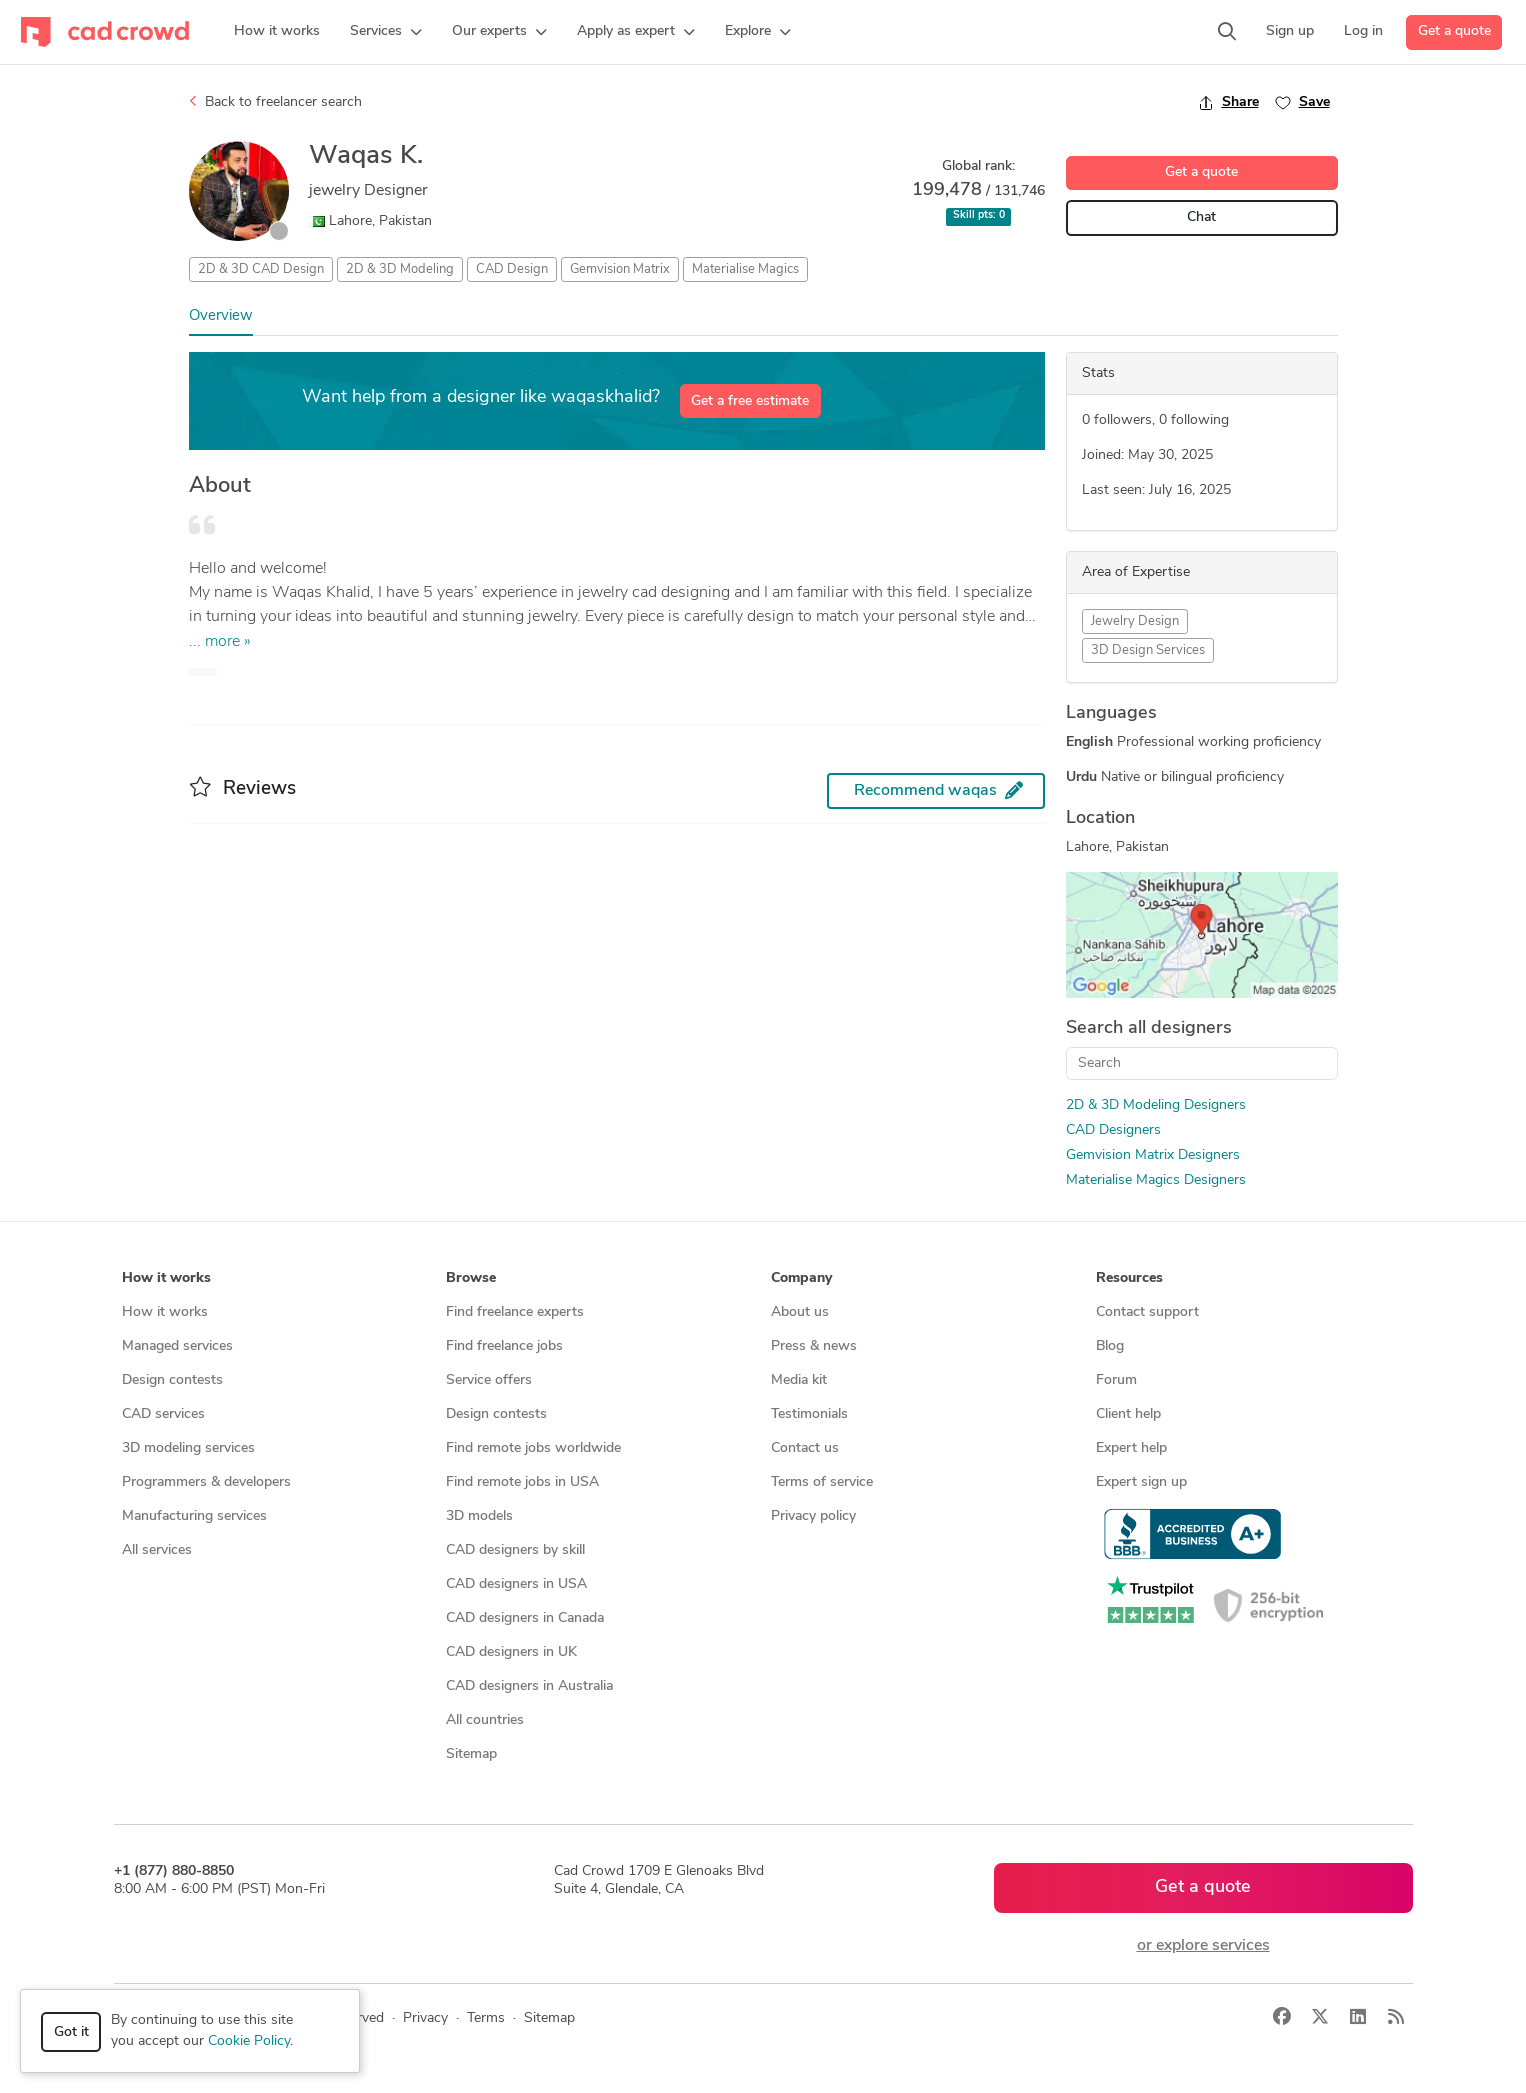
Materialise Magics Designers (1156, 1180)
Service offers (489, 1380)
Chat (1201, 217)
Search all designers (1149, 1028)
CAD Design (512, 269)
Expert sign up (1141, 1482)
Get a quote (1454, 31)
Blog (1110, 1346)
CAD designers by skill (515, 1550)
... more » (220, 642)
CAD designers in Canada (525, 1618)
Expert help (1131, 1448)
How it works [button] (166, 1278)
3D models (479, 1516)
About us (800, 1312)
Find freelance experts (515, 1312)
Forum (1116, 1380)
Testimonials (809, 1414)
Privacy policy (813, 1516)
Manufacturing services (194, 1516)
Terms (486, 2018)
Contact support (1147, 1312)
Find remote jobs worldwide (533, 1448)
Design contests (172, 1380)
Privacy (425, 2018)
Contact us (805, 1448)
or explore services (1203, 1946)
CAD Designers (1113, 1130)
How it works (165, 1312)
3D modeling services (188, 1448)
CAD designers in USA (516, 1584)
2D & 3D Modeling (400, 269)
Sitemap (471, 1754)
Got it (71, 2032)
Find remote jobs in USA (522, 1482)
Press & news (814, 1346)
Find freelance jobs (504, 1346)
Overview (221, 316)
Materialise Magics (745, 269)
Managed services (177, 1346)
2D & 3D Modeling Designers (1156, 1105)
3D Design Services (1148, 650)
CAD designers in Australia (529, 1686)
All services (157, 1550)
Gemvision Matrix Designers (1153, 1155)
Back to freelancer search (275, 102)
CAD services (163, 1414)
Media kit (799, 1380)
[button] (386, 32)
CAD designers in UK (511, 1652)
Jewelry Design (1135, 621)
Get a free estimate (750, 401)
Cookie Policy (249, 2041)
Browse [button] (471, 1278)
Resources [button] (1129, 1278)
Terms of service (822, 1482)
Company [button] (801, 1278)
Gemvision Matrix (620, 269)
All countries (485, 1720)
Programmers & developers (206, 1482)
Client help (1128, 1414)
